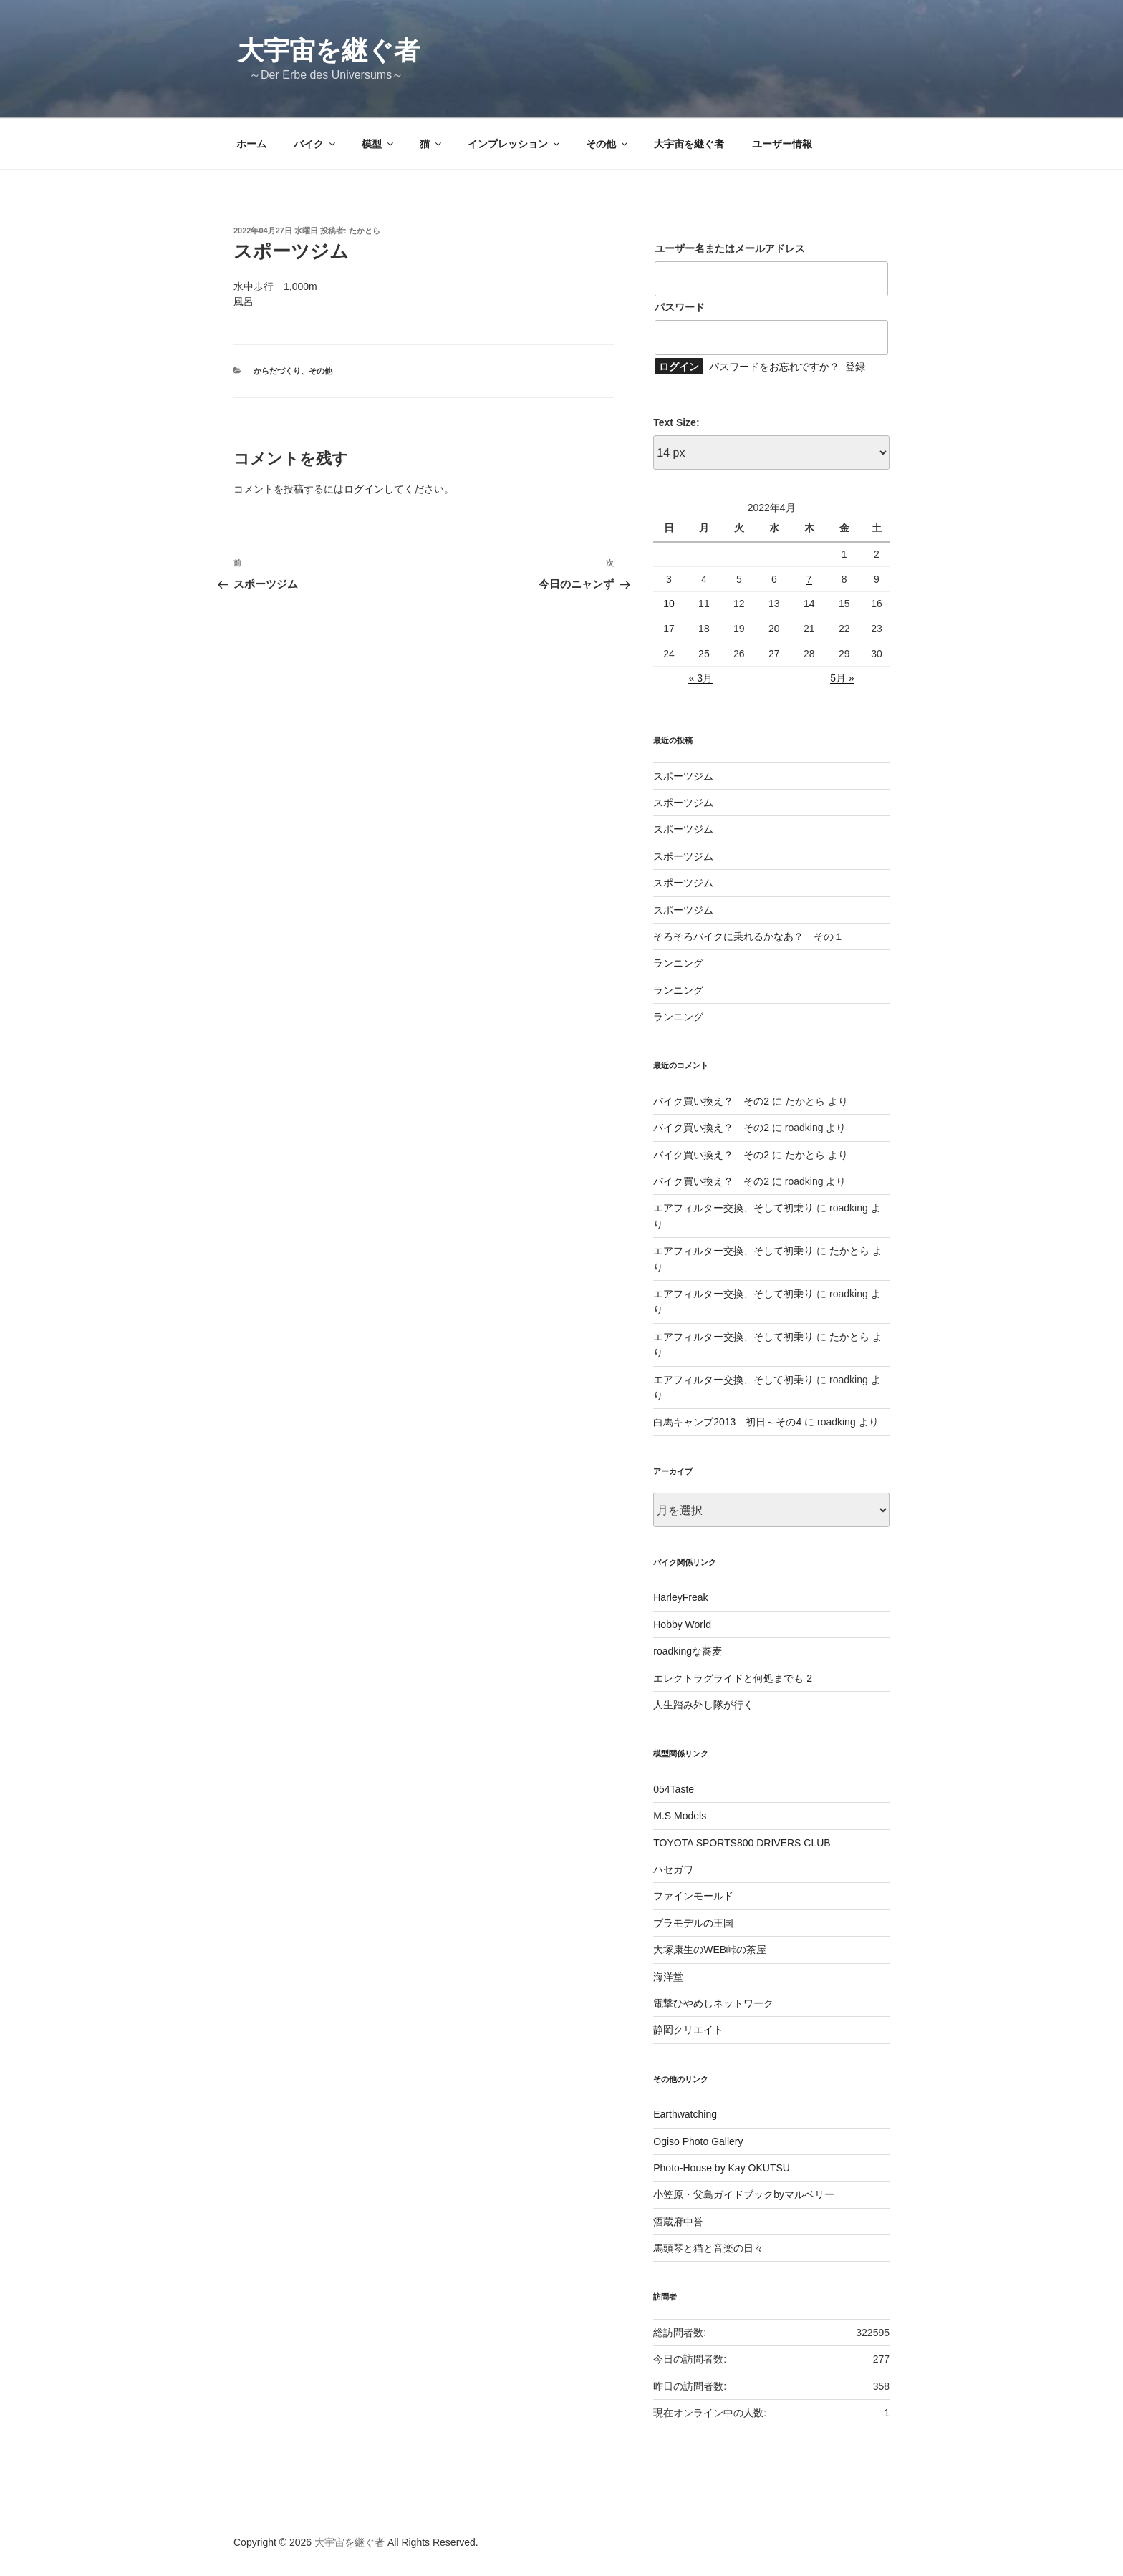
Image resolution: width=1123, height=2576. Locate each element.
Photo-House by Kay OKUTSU (721, 2168)
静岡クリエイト (688, 2029)
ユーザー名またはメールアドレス (730, 248)
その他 (608, 144)
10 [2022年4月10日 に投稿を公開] (669, 603)
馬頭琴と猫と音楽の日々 (708, 2248)
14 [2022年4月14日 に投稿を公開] (809, 603)
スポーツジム (683, 776)
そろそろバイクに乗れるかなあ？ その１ (748, 936)
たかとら (364, 230)
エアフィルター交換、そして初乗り (733, 1208)
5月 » (842, 678)
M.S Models (679, 1815)
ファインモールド (693, 1896)
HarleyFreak (680, 1597)
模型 (378, 144)
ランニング (678, 963)
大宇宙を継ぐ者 (329, 50)
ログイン (364, 489)
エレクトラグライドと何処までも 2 (732, 1678)
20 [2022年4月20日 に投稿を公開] (774, 628)
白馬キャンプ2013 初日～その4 (727, 1422)
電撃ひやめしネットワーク (713, 2003)
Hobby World (682, 1624)
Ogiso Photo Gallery (698, 2141)
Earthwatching (685, 2114)
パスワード (680, 307)
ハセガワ (673, 1869)
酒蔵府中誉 (678, 2221)
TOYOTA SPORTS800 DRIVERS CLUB (741, 1843)
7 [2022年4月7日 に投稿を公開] (809, 579)
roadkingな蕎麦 (687, 1651)
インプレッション (515, 144)
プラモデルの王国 (693, 1923)
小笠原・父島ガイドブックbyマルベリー (743, 2194)
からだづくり (277, 371)
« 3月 (700, 678)
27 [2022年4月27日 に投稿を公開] (774, 653)
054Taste (673, 1789)
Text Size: (676, 422)
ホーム (251, 144)
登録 (855, 366)
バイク (315, 144)
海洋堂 (668, 1976)
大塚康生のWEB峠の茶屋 (709, 1949)
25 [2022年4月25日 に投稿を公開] (704, 653)
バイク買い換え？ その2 (711, 1101)
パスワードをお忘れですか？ (774, 366)
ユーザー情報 (782, 144)
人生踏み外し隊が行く (703, 1704)
